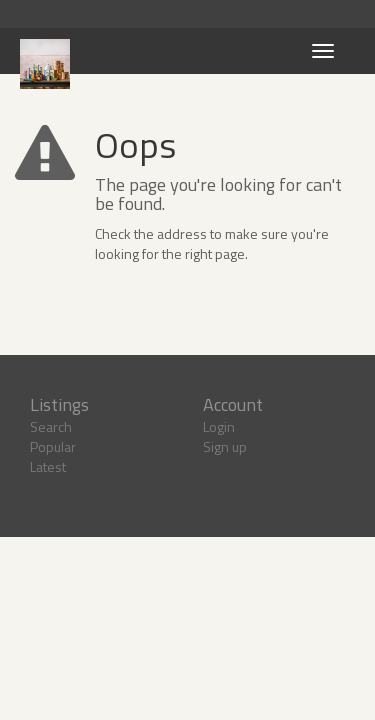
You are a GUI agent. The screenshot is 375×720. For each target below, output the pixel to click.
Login (219, 426)
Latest (48, 466)
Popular (53, 446)
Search (51, 426)
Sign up (225, 446)
